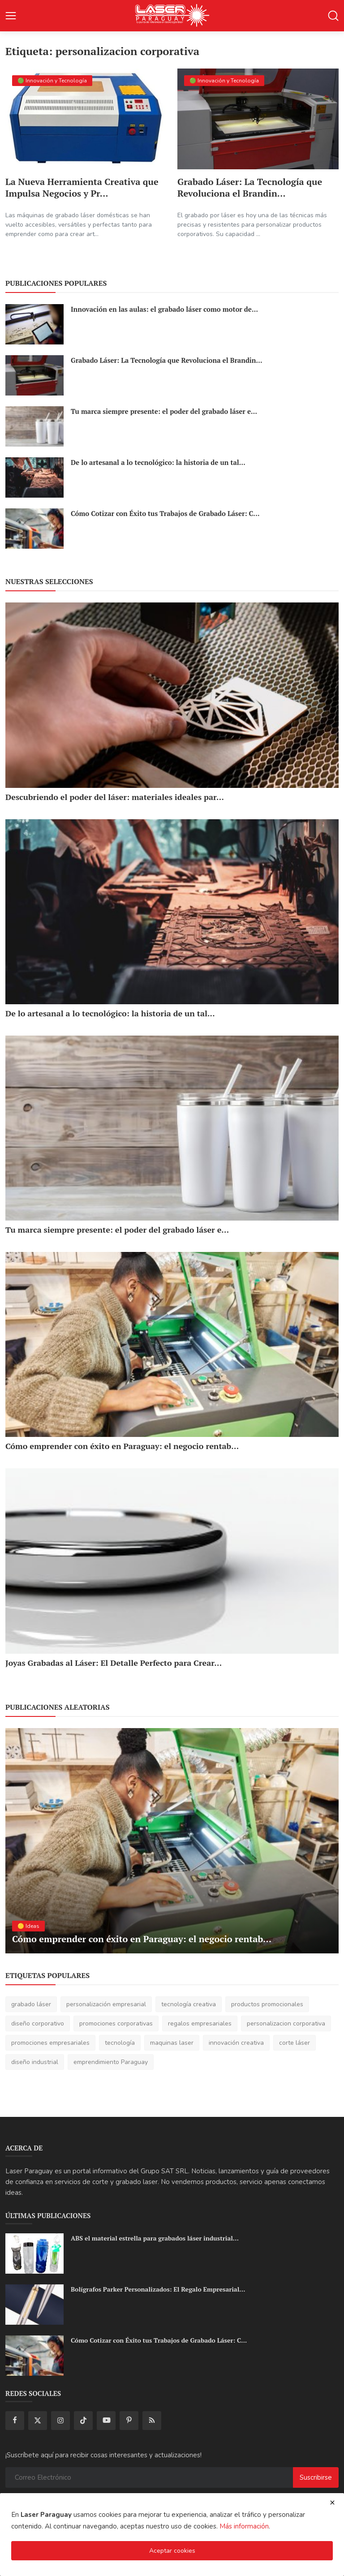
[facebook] (14, 2420)
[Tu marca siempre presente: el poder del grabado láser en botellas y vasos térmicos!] (34, 426)
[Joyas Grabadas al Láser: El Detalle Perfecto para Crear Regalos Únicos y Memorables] (172, 1560)
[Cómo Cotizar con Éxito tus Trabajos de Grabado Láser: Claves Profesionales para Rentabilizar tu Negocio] (34, 528)
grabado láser (31, 2004)
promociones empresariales (50, 2042)
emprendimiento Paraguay (110, 2062)
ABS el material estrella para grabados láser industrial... (155, 2238)
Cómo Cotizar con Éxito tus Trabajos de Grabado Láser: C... (165, 513)
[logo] (172, 15)
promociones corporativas (116, 2023)
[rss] (151, 2420)
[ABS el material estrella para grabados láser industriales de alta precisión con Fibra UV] (34, 2253)
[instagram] (60, 2420)
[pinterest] (129, 2420)
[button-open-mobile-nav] (11, 16)
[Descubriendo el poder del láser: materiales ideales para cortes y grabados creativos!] (172, 694)
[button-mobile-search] (333, 16)
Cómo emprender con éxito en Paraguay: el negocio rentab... (122, 1446)
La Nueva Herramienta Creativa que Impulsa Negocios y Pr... (82, 187)
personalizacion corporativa (286, 2023)
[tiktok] (83, 2420)
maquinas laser (172, 2042)
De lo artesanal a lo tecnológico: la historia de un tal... (158, 462)
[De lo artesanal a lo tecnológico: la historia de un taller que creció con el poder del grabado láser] (34, 477)
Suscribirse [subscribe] (316, 2477)
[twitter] (37, 2420)
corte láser (294, 2042)
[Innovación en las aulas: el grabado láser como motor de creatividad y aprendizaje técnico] (34, 324)
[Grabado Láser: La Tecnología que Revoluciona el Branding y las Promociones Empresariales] (258, 119)
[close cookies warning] (332, 2502)
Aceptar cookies (172, 2550)
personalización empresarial (106, 2004)
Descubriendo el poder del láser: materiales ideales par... (114, 796)
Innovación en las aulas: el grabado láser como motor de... (164, 309)
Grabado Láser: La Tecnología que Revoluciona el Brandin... (249, 187)
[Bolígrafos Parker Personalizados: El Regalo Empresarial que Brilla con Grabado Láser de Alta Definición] (34, 2304)
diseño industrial (34, 2062)
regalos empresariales (200, 2023)
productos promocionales (267, 2004)
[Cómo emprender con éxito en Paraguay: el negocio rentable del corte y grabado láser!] (172, 1344)
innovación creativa (236, 2042)
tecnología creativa (188, 2004)
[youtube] (106, 2420)
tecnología (120, 2042)
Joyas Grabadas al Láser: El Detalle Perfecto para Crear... (113, 1662)
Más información (244, 2526)
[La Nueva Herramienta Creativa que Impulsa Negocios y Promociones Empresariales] (86, 119)
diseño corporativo (37, 2023)
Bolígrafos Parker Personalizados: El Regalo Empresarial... (158, 2289)
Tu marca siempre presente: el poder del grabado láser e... (164, 411)
